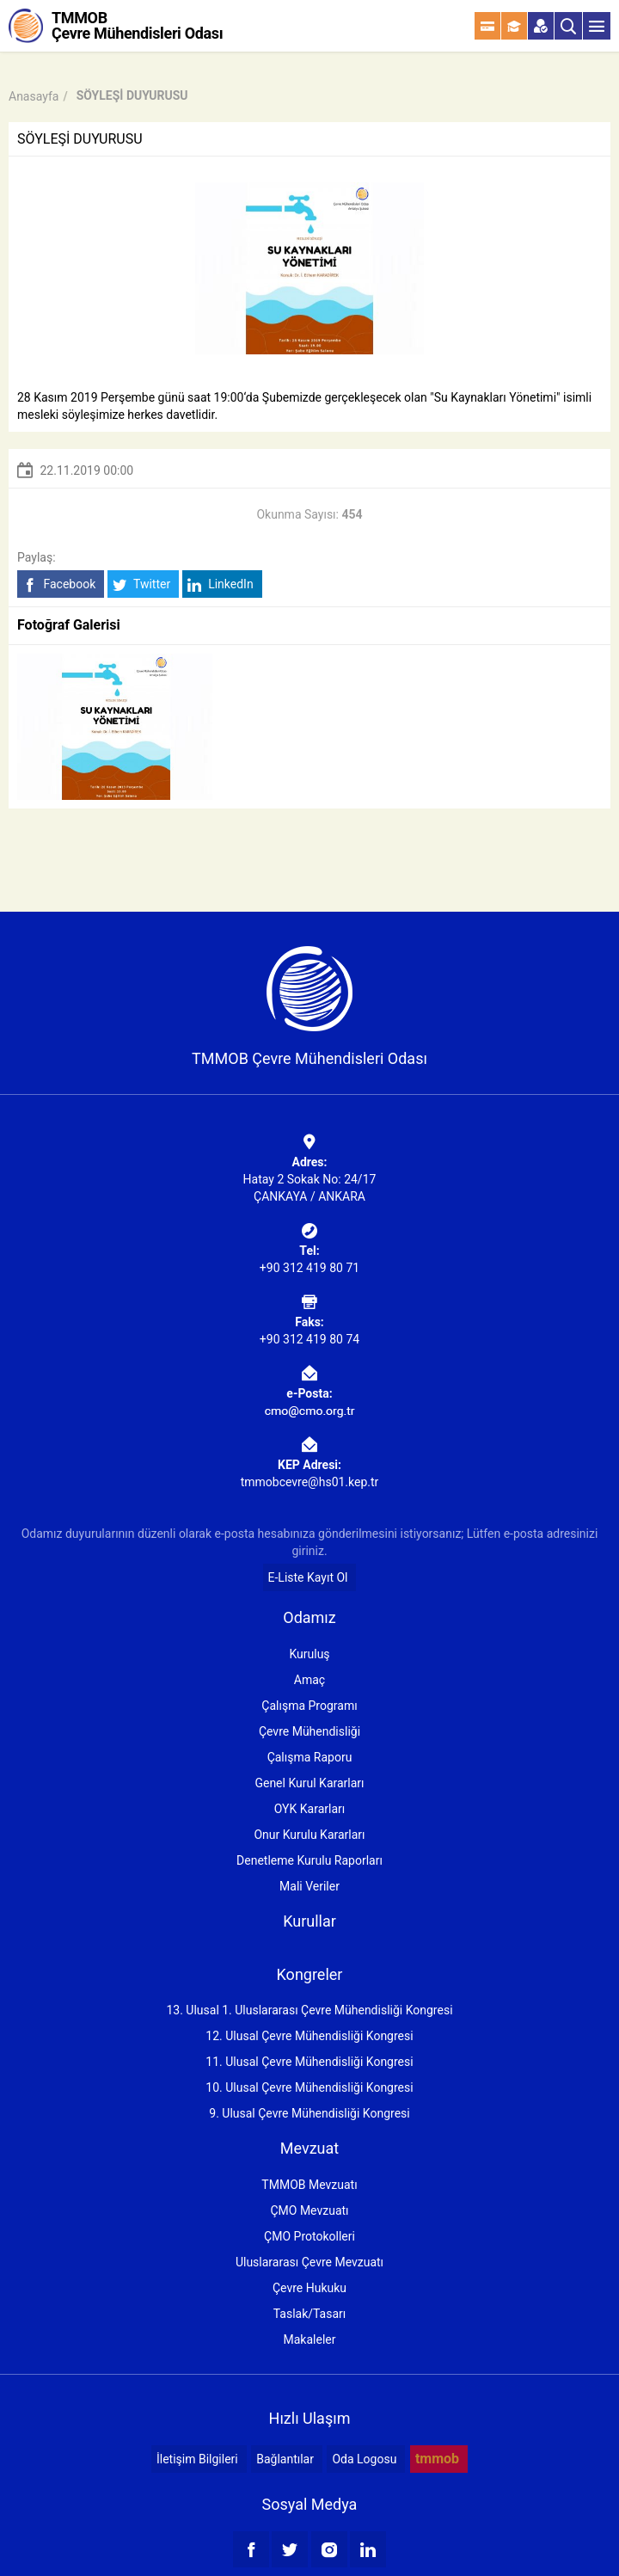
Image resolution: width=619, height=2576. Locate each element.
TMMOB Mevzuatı (309, 2185)
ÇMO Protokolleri (309, 2236)
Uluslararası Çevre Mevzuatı (309, 2262)
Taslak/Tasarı (309, 2314)
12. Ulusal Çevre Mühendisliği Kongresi (309, 2036)
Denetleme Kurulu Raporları (309, 1860)
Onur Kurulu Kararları (309, 1834)
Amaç (309, 1680)
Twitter (141, 584)
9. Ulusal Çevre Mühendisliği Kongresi (309, 2113)
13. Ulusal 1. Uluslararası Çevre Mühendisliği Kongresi (309, 2010)
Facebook (58, 584)
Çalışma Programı (309, 1705)
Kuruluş (309, 1654)
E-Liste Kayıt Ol (308, 1577)
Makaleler (310, 2339)
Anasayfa (33, 96)
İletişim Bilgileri (197, 2459)
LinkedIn (220, 584)
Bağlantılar (285, 2459)
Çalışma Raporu (309, 1757)
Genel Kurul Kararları (309, 1783)
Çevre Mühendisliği (309, 1731)
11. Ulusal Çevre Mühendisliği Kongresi (309, 2062)
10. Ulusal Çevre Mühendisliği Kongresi (309, 2087)
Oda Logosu (364, 2459)
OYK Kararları (309, 1809)
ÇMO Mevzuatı (309, 2210)
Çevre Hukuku (309, 2288)
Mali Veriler (309, 1886)
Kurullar (309, 1921)
